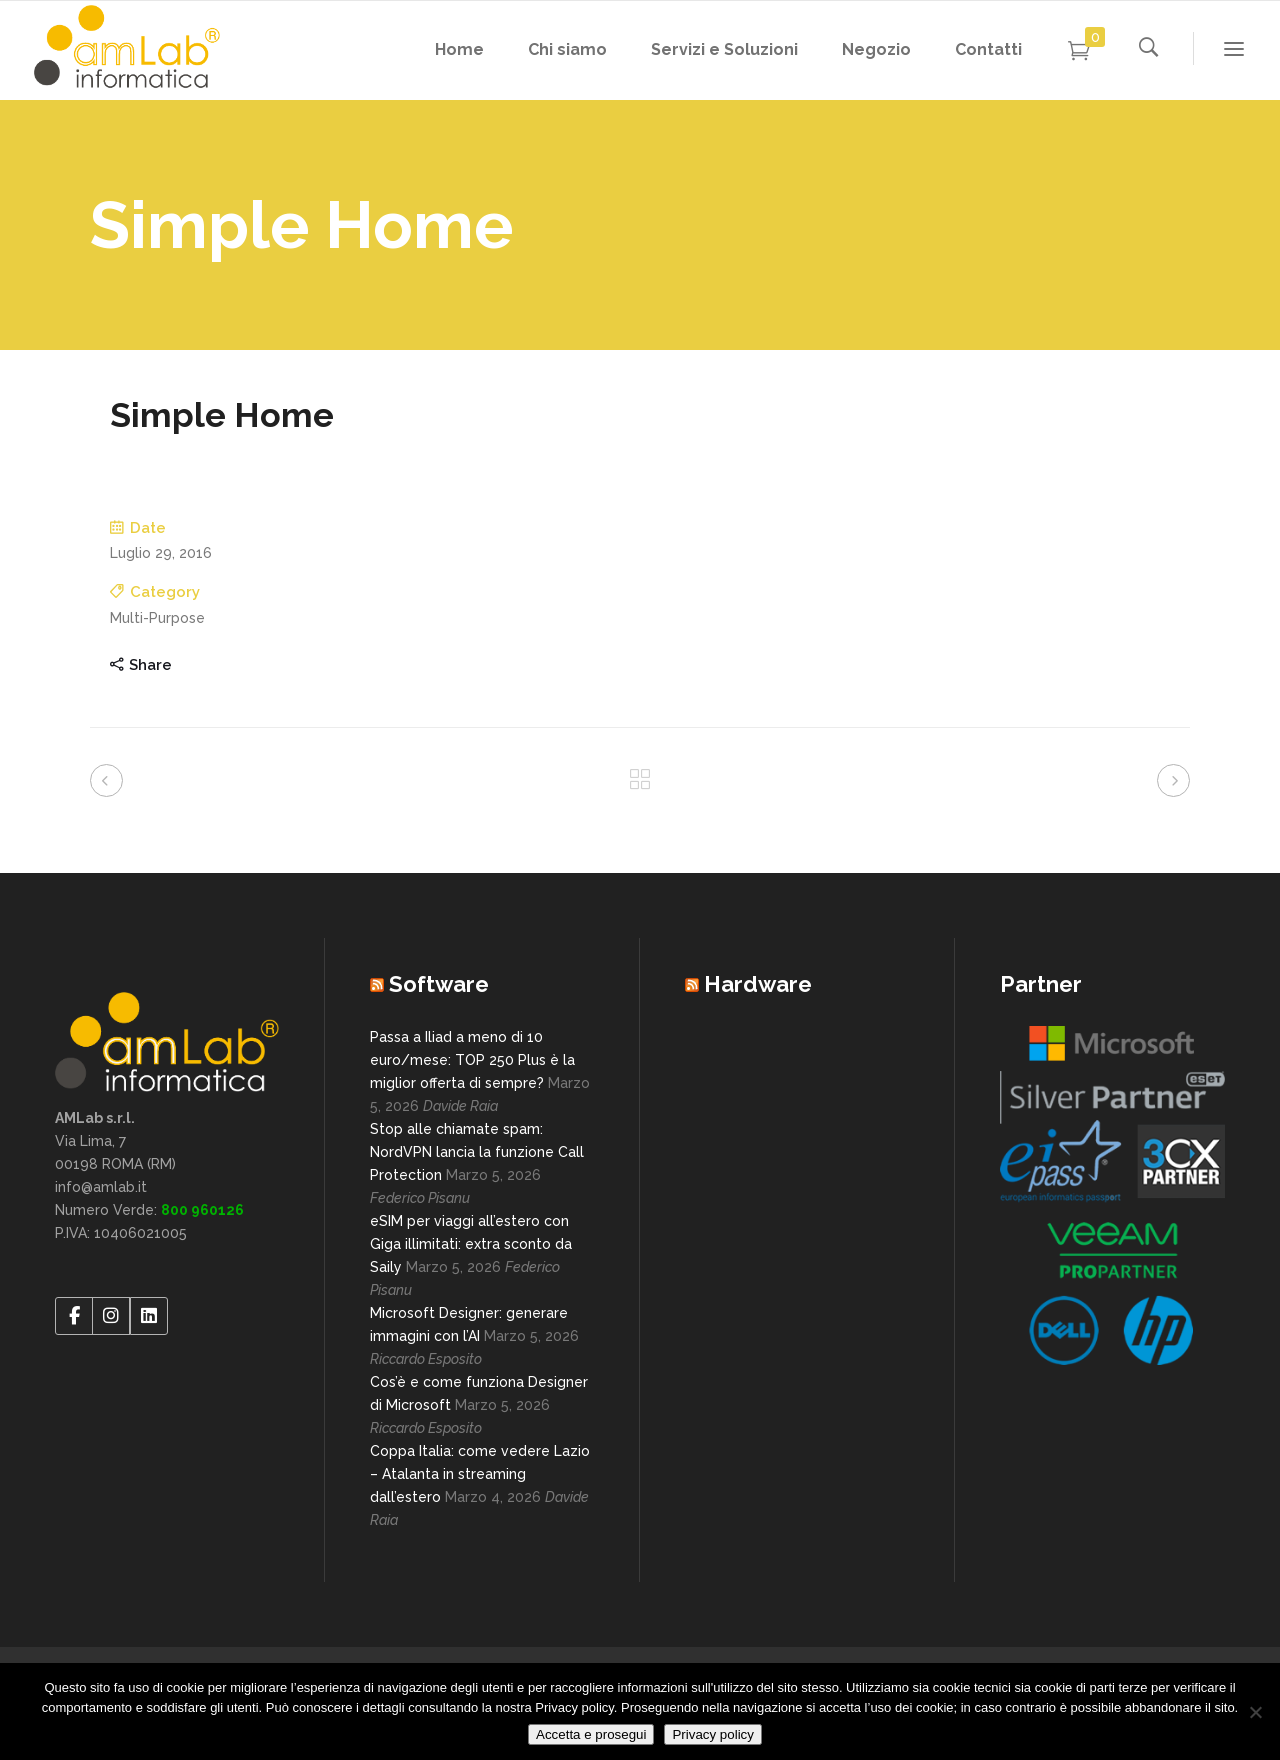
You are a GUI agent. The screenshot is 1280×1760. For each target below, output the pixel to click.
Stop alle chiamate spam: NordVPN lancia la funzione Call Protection (477, 1152)
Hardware (758, 984)
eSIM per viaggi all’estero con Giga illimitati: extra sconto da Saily (471, 1244)
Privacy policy (712, 1734)
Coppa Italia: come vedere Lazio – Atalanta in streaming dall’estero (480, 1474)
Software (439, 984)
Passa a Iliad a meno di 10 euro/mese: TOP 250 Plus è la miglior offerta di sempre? (472, 1060)
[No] (1255, 1712)
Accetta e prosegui (591, 1734)
